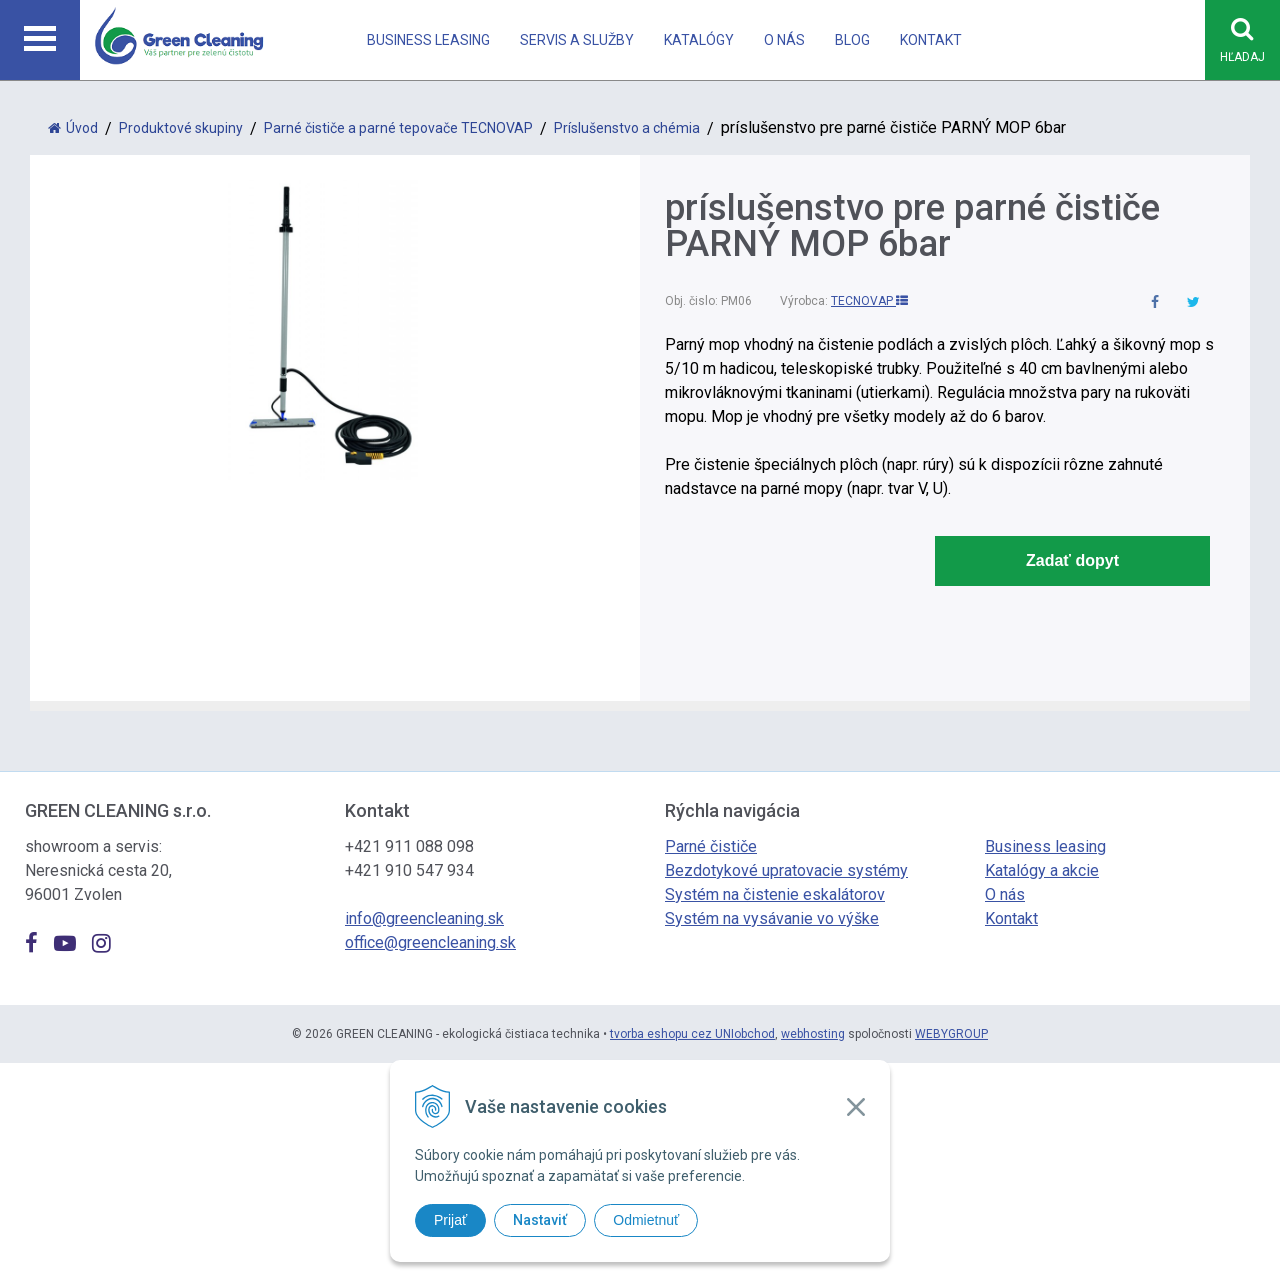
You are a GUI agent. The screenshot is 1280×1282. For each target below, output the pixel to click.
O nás (784, 40)
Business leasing (428, 40)
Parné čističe (711, 846)
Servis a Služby (577, 40)
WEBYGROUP (951, 1034)
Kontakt (931, 40)
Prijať (450, 1220)
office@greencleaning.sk (430, 942)
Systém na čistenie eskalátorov (775, 894)
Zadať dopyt (1072, 560)
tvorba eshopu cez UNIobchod (692, 1034)
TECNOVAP (869, 301)
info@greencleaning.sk (424, 918)
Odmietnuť (646, 1220)
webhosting (813, 1034)
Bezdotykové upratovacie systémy (786, 870)
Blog (852, 40)
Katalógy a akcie (1042, 870)
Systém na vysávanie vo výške (772, 918)
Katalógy (699, 40)
